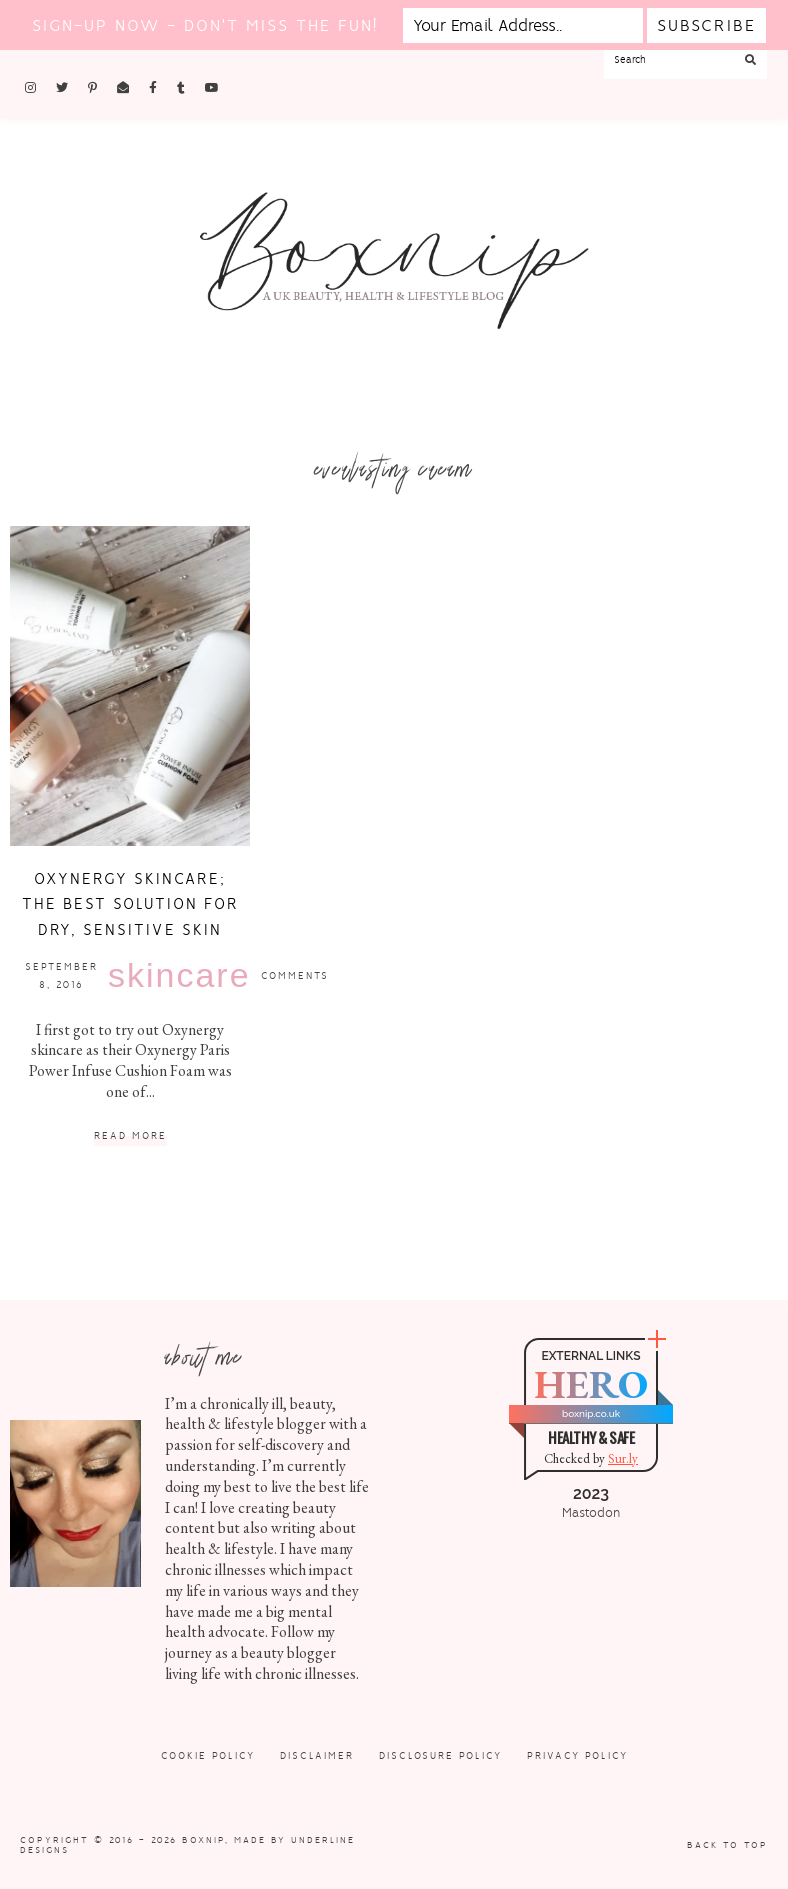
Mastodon (591, 1513)
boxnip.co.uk (591, 1413)
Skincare (179, 975)
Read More (130, 1136)
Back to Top (727, 1845)
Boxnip (203, 1840)
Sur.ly (623, 1458)
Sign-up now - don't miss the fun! (205, 25)
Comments (295, 975)
